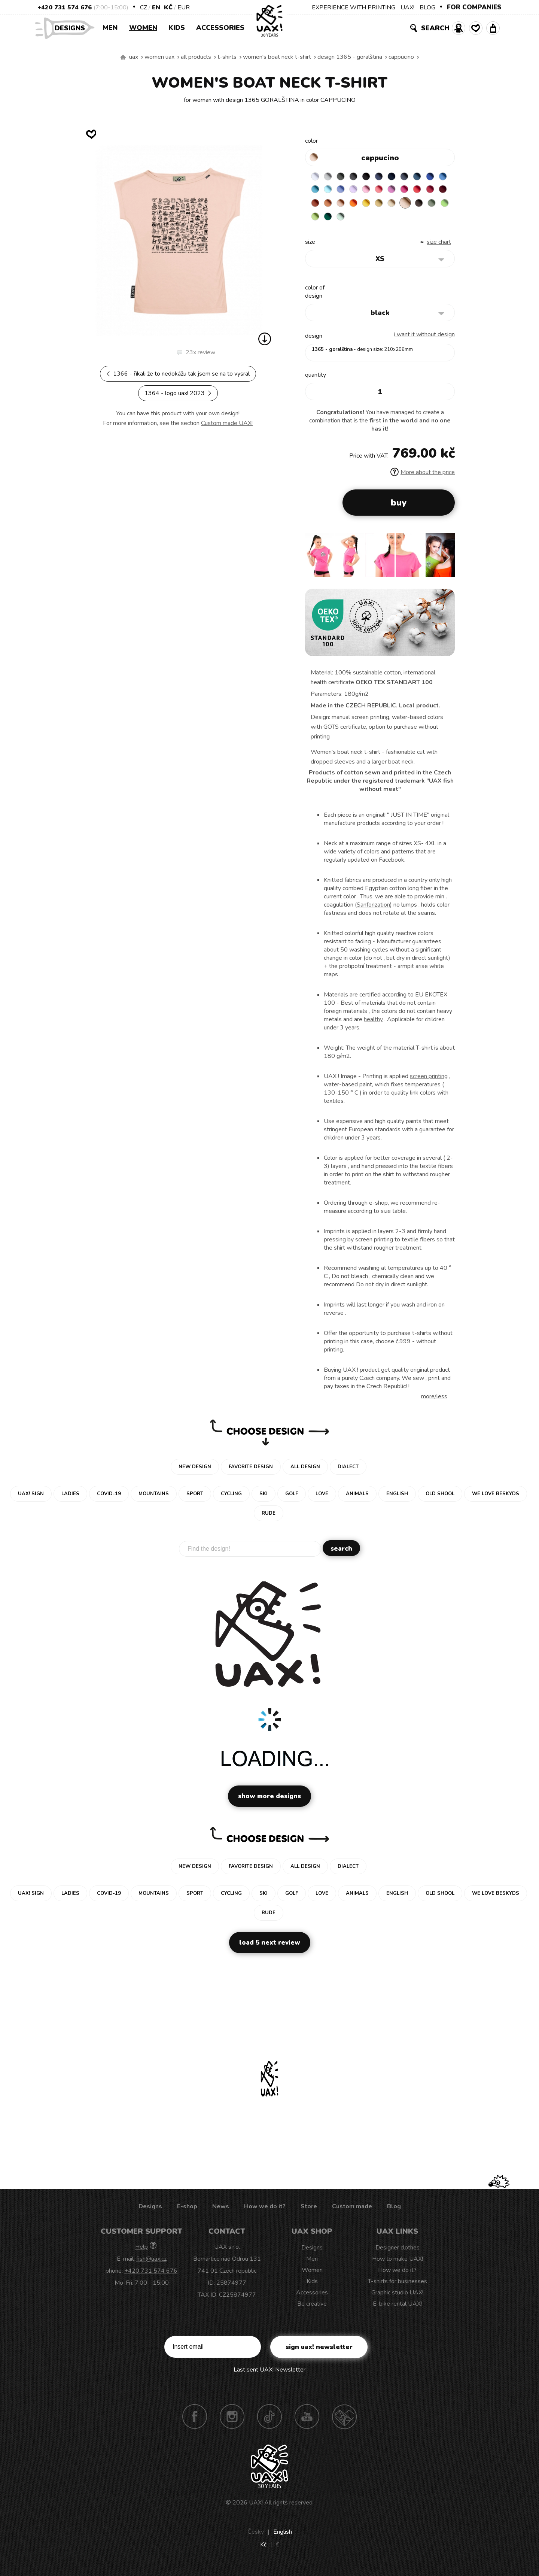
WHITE (316, 177)
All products (196, 57)
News (220, 2212)
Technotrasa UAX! (344, 2422)
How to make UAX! (397, 2264)
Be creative (312, 2309)
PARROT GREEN (404, 221)
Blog (394, 2212)
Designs (73, 27)
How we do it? (265, 2212)
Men (110, 27)
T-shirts (227, 57)
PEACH (404, 206)
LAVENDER (389, 192)
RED (331, 206)
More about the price (422, 478)
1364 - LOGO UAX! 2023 (178, 393)
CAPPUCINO (401, 57)
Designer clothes (397, 2253)
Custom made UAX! (227, 423)
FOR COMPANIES (474, 7)
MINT (433, 221)
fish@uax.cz (151, 2264)
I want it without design (424, 340)
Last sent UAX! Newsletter (269, 2375)
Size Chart (439, 247)
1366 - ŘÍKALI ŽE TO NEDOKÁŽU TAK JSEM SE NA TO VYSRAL (178, 374)
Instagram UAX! (232, 2422)
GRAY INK (418, 177)
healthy (373, 1025)
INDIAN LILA (316, 206)
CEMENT (331, 177)
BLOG (427, 7)
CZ (143, 7)
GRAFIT (360, 177)
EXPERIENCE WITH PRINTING (353, 7)
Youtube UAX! (307, 2422)
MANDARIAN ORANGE (389, 206)
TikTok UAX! (269, 2422)
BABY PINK (404, 192)
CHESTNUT (360, 221)
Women (143, 27)
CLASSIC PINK (433, 192)
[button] (446, 563)
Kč (168, 7)
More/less (434, 1402)
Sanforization (373, 910)
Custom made (352, 2212)
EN (156, 7)
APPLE (389, 221)
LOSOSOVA (418, 192)
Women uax (159, 57)
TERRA (374, 206)
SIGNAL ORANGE (418, 206)
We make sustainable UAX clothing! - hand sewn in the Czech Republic (123, 57)
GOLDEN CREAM (433, 206)
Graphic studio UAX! (397, 2298)
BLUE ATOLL (345, 192)
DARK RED (360, 206)
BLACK (374, 177)
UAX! (407, 7)
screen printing (429, 1082)
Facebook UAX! (194, 2422)
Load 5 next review (269, 1948)
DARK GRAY (345, 177)
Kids (176, 27)
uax (133, 57)
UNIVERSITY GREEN (418, 221)
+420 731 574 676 (64, 7)
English (282, 2537)
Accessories (220, 27)
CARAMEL (331, 221)
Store (309, 2212)
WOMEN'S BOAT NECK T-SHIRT (277, 57)
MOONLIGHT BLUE (433, 177)
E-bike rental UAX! (397, 2309)
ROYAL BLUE (316, 192)
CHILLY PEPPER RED (345, 206)
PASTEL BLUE (360, 192)
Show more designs (269, 1801)
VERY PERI (374, 192)
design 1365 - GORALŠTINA (349, 57)
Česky (255, 2537)
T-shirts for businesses (397, 2287)
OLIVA (374, 221)
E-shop (187, 2212)
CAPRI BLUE (331, 192)
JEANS (389, 177)
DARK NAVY (404, 177)
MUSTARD (316, 221)
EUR (183, 7)
